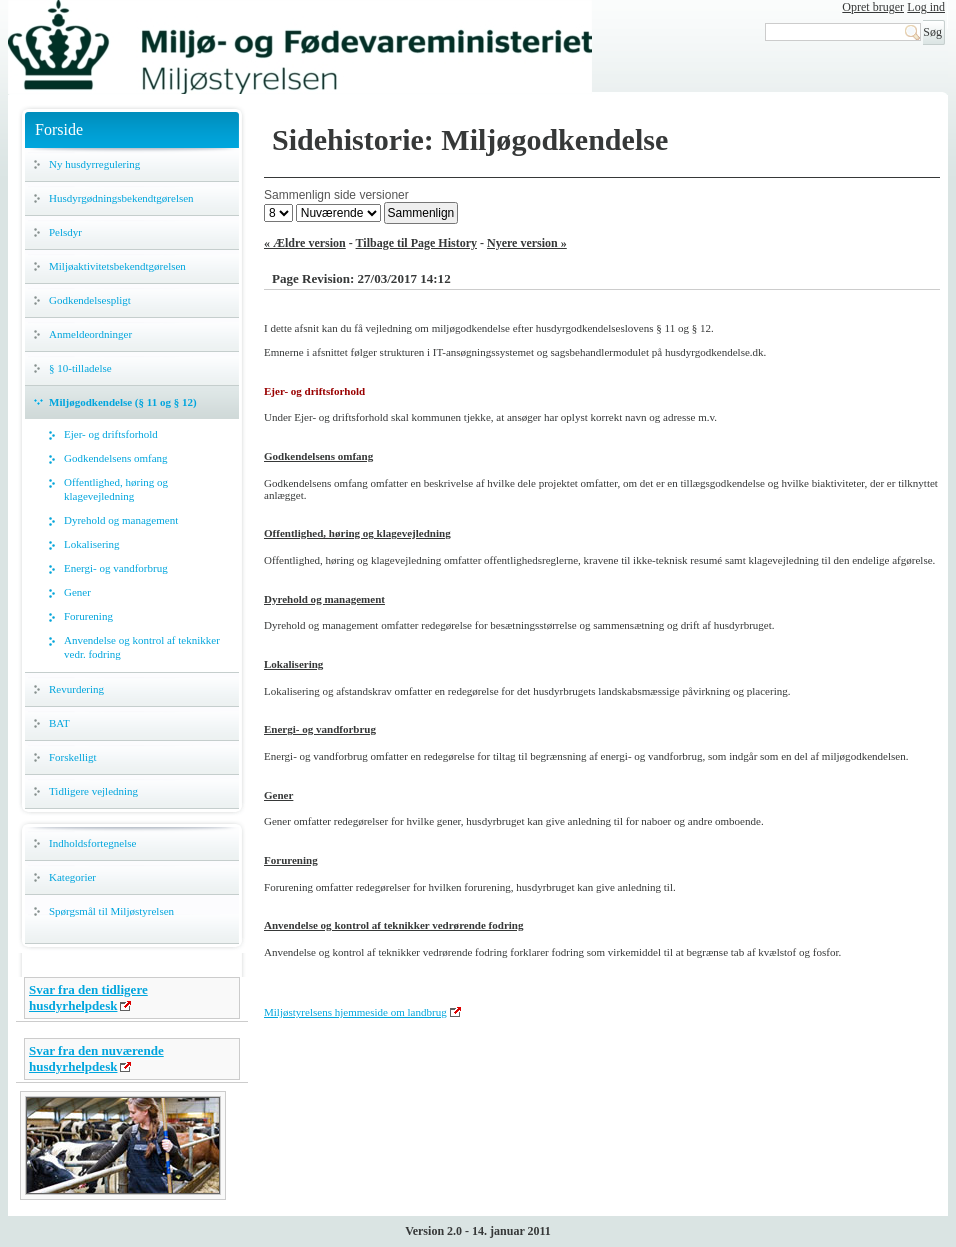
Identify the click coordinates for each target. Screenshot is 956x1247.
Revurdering (76, 689)
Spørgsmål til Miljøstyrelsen (111, 911)
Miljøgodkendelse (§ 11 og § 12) (123, 402)
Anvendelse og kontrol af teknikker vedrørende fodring (394, 925)
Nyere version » (527, 243)
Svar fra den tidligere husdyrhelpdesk (88, 997)
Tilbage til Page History (416, 243)
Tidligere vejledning (93, 791)
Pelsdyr (65, 232)
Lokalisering (92, 544)
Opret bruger (873, 7)
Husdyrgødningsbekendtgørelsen (121, 198)
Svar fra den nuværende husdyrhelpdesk (96, 1058)
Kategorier (72, 877)
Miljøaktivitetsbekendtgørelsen (117, 266)
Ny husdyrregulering (94, 164)
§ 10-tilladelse (80, 368)
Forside (59, 129)
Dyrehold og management (121, 520)
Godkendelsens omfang (116, 458)
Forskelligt (73, 757)
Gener (77, 592)
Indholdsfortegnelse (92, 843)
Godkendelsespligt (90, 300)
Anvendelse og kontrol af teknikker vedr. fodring (142, 647)
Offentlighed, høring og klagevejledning (116, 489)
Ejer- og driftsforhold (111, 434)
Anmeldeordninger (90, 334)
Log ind (926, 7)
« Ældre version (305, 243)
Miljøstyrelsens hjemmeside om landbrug (355, 1012)
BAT (59, 723)
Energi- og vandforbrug (116, 568)
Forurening (88, 616)
